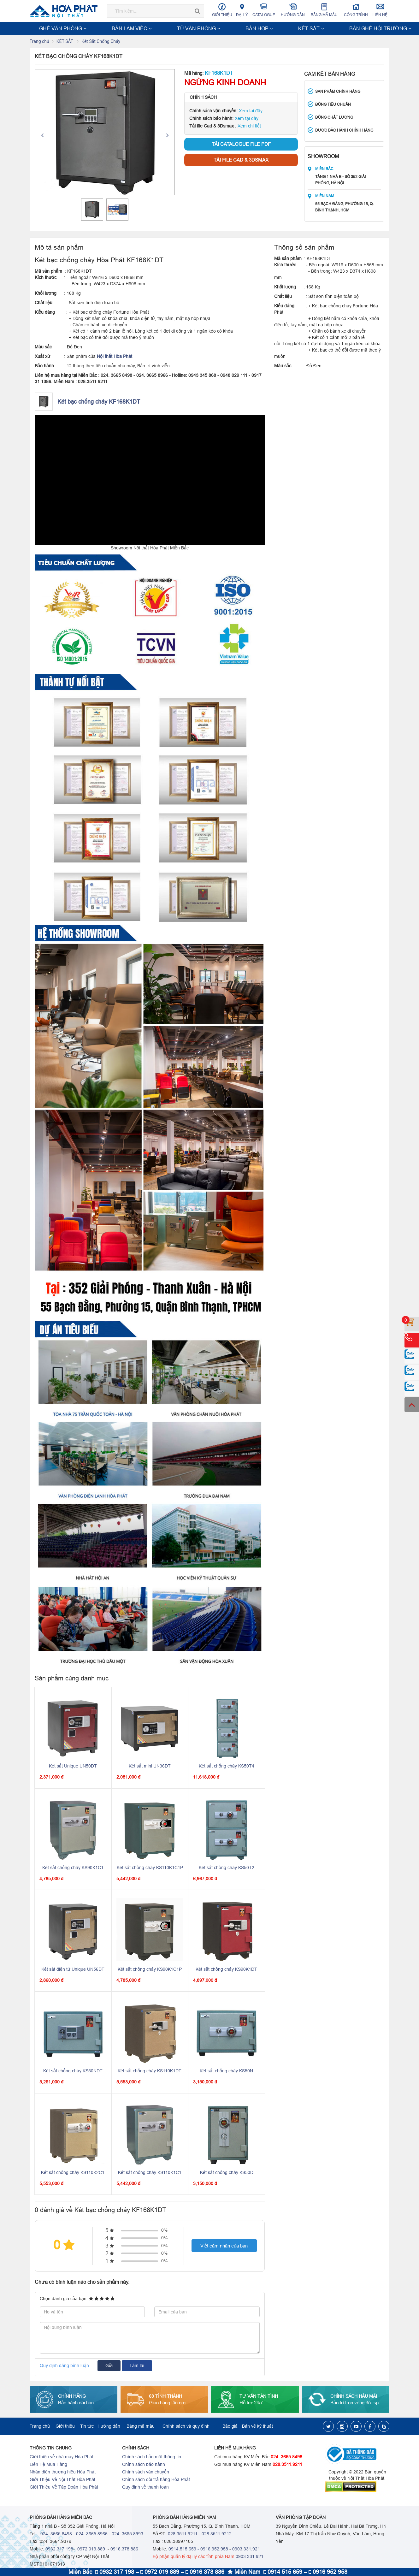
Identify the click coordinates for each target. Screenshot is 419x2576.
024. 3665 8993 (127, 2534)
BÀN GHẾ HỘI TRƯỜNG (223, 28)
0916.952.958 (214, 2549)
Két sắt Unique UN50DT (73, 1766)
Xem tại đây (251, 111)
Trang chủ (39, 41)
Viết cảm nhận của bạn (224, 2246)
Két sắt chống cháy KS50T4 (226, 1766)
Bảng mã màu (324, 10)
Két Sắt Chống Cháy (100, 41)
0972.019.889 (90, 2549)
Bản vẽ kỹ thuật (257, 2426)
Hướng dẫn (293, 10)
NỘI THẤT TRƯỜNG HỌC (332, 28)
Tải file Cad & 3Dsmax (241, 160)
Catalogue (264, 10)
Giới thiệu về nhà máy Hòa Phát (61, 2457)
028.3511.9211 (287, 2464)
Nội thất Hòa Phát (114, 356)
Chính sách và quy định (186, 2426)
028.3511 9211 (183, 2534)
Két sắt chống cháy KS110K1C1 (149, 2173)
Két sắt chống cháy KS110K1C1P (150, 1868)
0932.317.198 (59, 2549)
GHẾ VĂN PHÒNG (50, 28)
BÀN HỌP (159, 28)
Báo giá (230, 2426)
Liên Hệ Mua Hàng (48, 2464)
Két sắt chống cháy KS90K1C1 (72, 1868)
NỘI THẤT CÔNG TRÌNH (277, 28)
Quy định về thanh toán (145, 2487)
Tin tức (87, 2426)
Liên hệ (380, 10)
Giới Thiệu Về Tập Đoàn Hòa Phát (64, 2487)
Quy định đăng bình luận (64, 2366)
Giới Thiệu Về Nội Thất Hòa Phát (62, 2480)
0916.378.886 (124, 2549)
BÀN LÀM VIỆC (90, 28)
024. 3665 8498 (56, 2534)
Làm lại (137, 2366)
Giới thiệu (222, 10)
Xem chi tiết (249, 126)
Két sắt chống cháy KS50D (226, 2173)
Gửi (109, 2366)
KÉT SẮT (184, 28)
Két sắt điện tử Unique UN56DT (72, 1969)
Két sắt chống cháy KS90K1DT (226, 1969)
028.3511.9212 (217, 2534)
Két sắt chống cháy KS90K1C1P (150, 1969)
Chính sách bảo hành (143, 2464)
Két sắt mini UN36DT (150, 1766)
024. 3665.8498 (286, 2457)
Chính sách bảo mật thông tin (151, 2457)
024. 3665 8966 (92, 2534)
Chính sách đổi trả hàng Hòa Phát (156, 2480)
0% (164, 2230)
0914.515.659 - (183, 2549)
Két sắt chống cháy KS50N (226, 2071)
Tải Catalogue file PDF (241, 144)
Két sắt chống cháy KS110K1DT (149, 2071)
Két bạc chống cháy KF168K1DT (98, 402)
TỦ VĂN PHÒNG (127, 28)
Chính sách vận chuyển (145, 2472)
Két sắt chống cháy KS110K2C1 (72, 2173)
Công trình (356, 10)
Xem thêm (375, 28)
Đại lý (242, 10)
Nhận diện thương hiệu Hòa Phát (63, 2472)
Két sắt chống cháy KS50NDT (73, 2071)
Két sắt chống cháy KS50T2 (226, 1868)
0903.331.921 (246, 2549)
